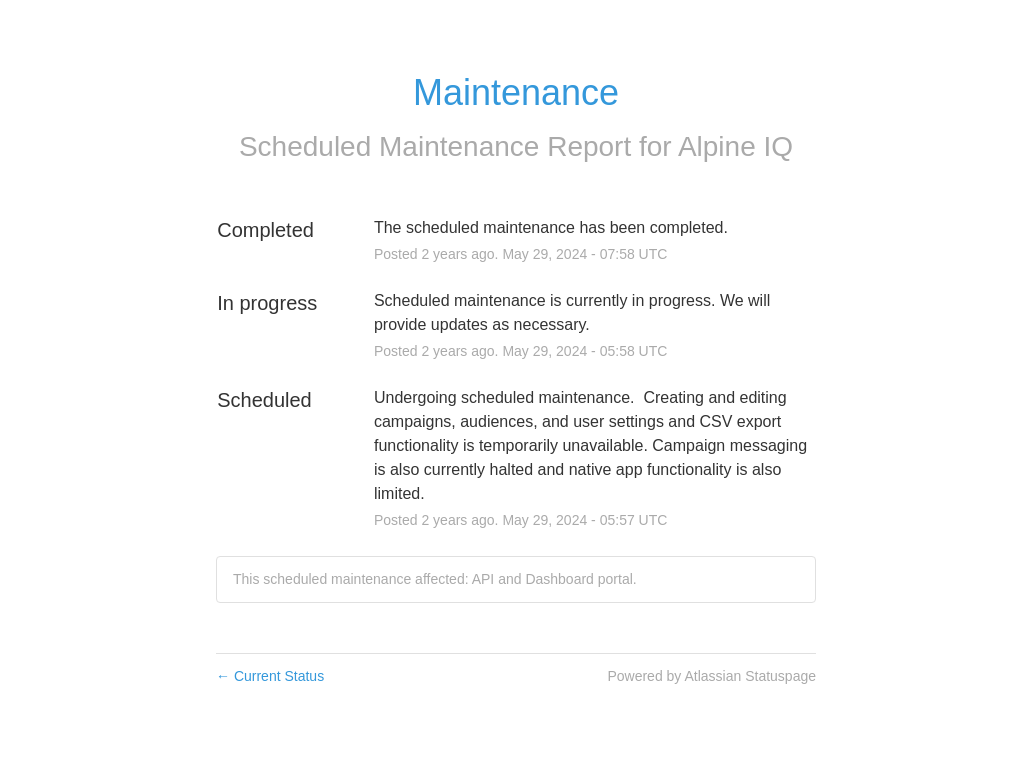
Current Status (270, 676)
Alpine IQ (735, 146)
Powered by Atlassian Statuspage (711, 676)
